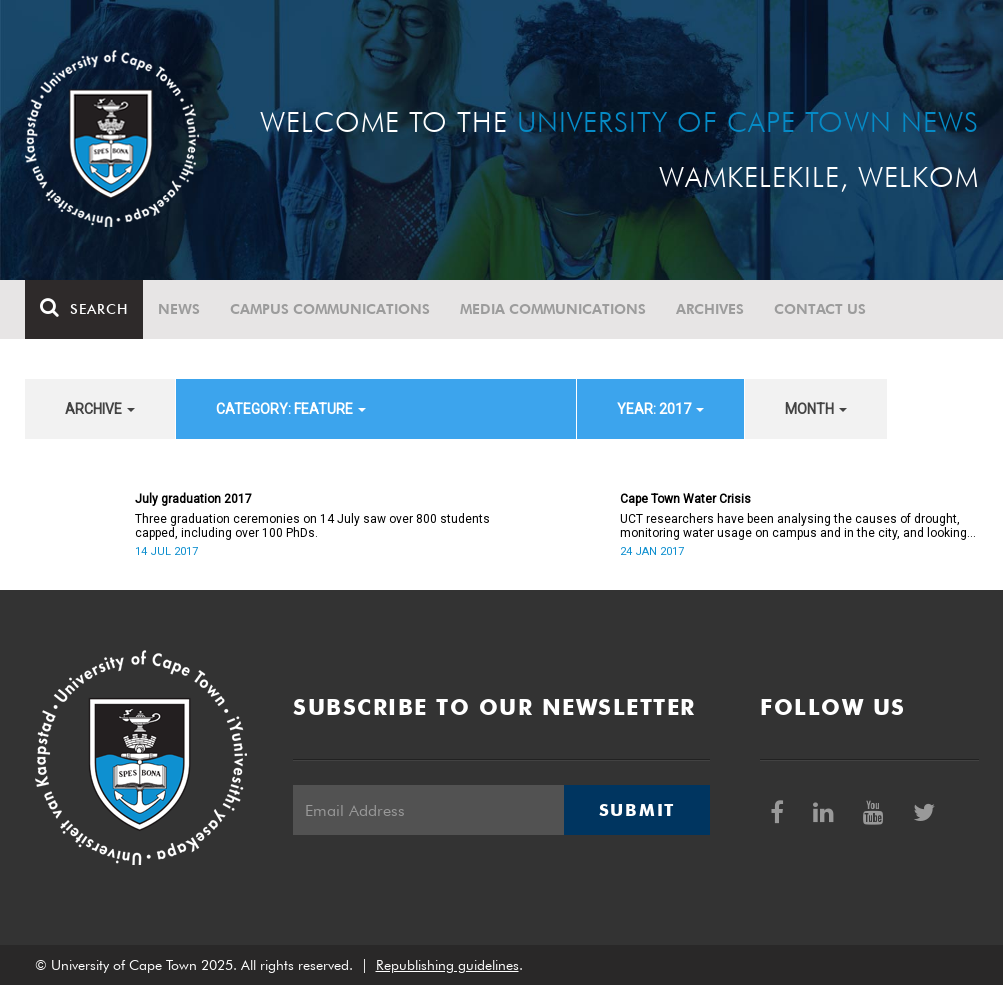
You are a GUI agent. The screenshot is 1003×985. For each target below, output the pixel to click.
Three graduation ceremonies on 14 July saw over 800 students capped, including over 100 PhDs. (312, 526)
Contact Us (820, 309)
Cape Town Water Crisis (685, 499)
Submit (637, 810)
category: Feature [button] (291, 409)
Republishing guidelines (447, 965)
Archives (710, 309)
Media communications (553, 309)
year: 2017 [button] (660, 409)
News (179, 309)
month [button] (816, 409)
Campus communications (330, 309)
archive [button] (100, 409)
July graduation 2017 (193, 499)
